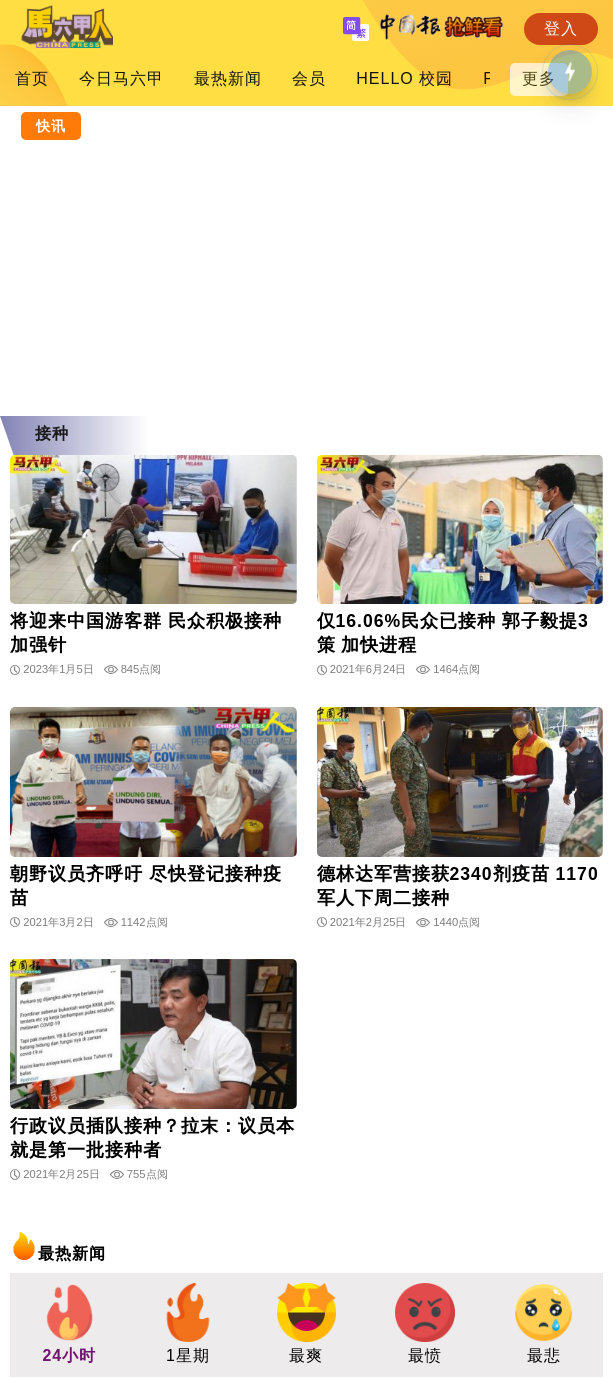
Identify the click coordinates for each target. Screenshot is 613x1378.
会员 (309, 78)
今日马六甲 (121, 78)
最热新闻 (228, 78)
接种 (52, 433)
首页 (32, 78)
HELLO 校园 (404, 78)
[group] (69, 1325)
